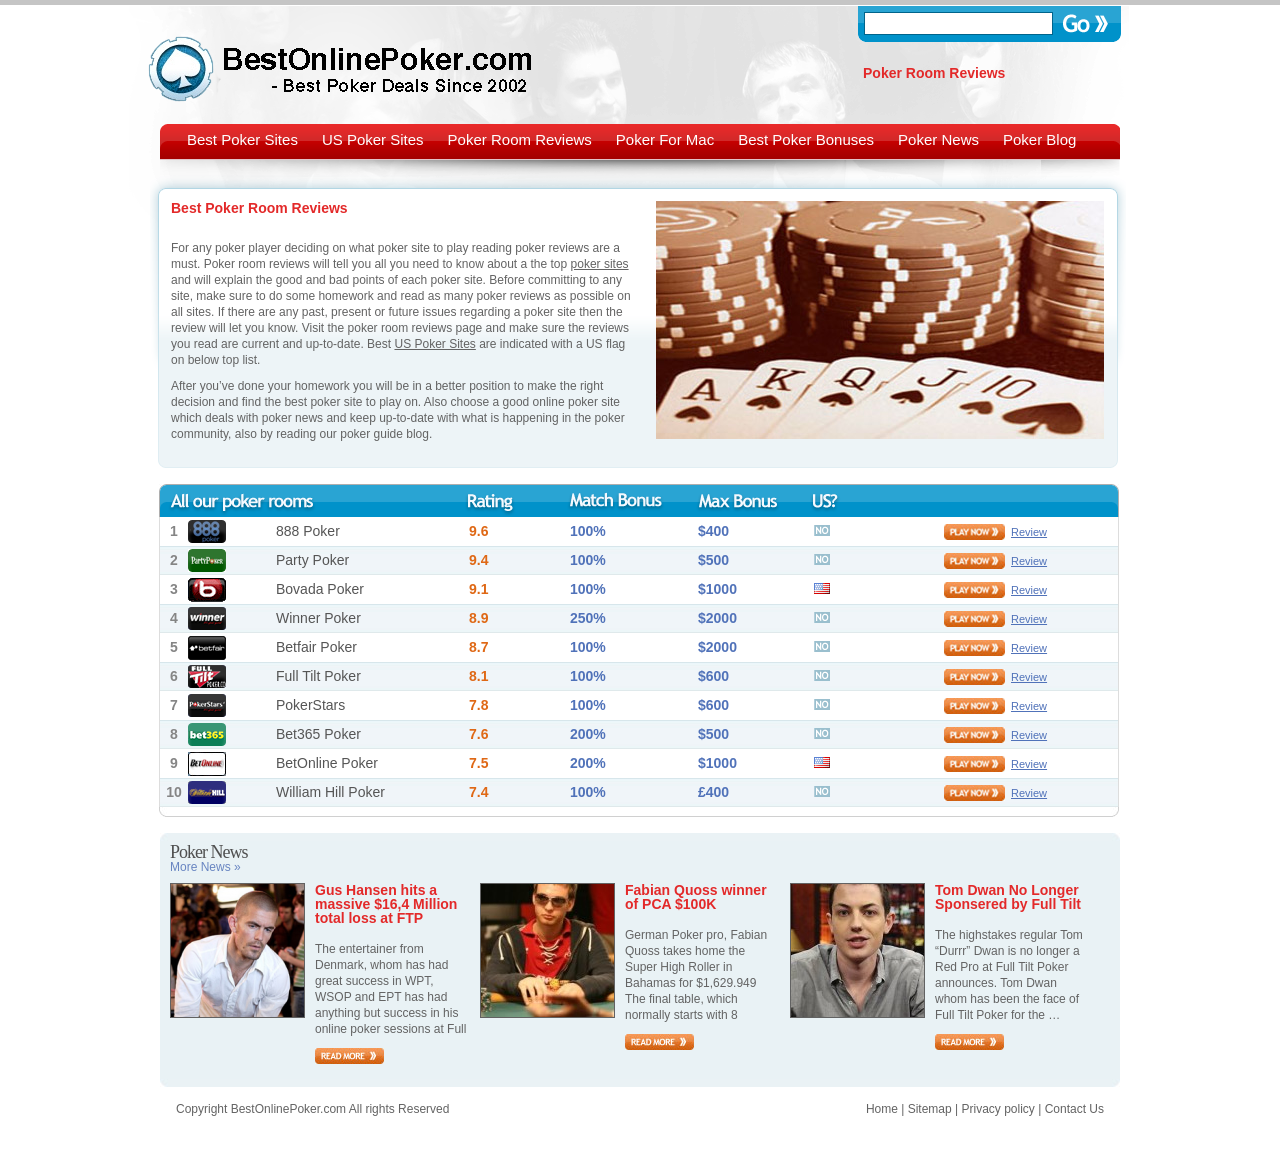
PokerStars (310, 705)
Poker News (938, 139)
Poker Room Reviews (520, 139)
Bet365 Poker (318, 734)
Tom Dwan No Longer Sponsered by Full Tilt (1008, 897)
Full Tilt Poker (318, 676)
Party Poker (312, 560)
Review (1029, 532)
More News (205, 867)
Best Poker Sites (242, 139)
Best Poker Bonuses (806, 139)
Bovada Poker (320, 589)
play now (974, 532)
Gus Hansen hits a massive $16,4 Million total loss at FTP (386, 904)
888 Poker (308, 531)
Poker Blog (1039, 139)
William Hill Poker (330, 792)
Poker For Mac (665, 139)
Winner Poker (318, 618)
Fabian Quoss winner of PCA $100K (696, 897)
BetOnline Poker (327, 763)
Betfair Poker (316, 647)
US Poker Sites (373, 139)
